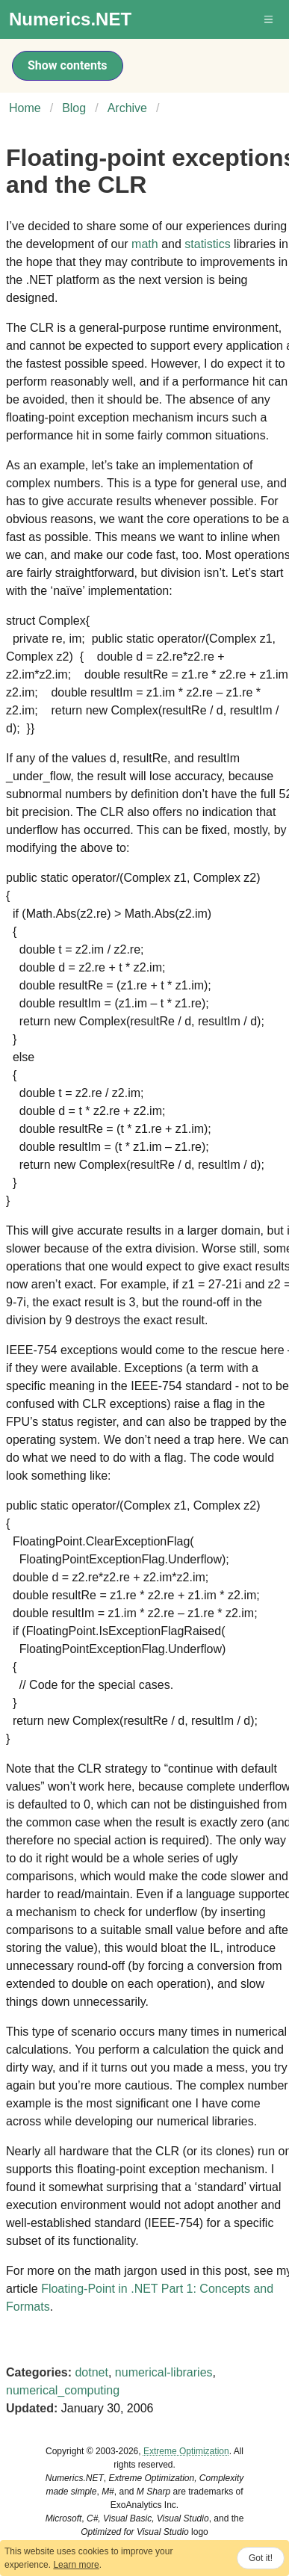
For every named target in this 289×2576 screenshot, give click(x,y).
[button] (269, 19)
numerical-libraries (164, 2372)
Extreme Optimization (186, 2451)
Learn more (76, 2565)
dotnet (91, 2372)
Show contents (68, 65)
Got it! (261, 2558)
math (144, 244)
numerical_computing (62, 2390)
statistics (207, 244)
